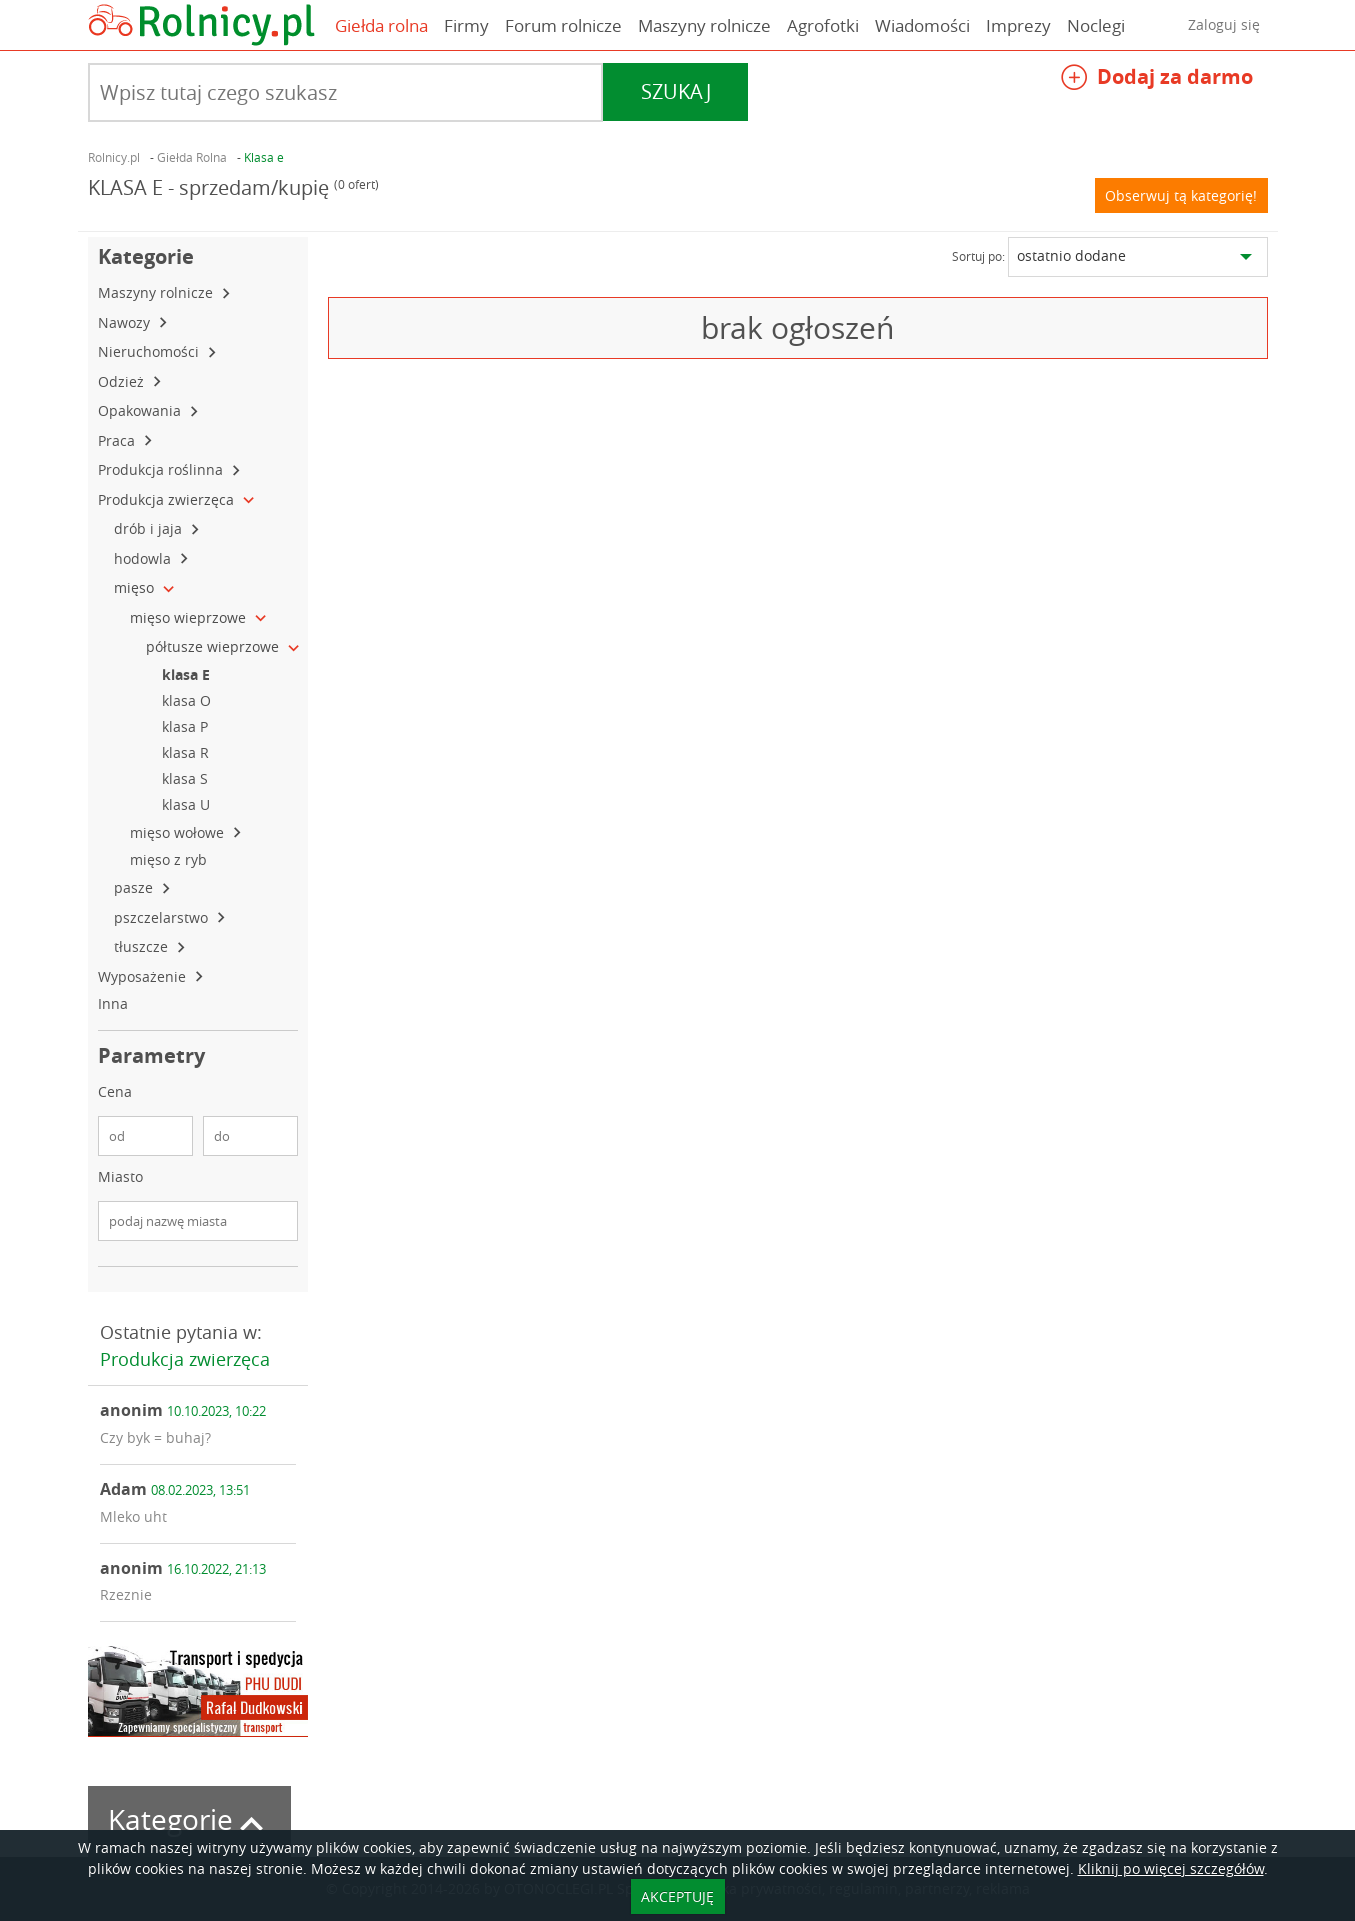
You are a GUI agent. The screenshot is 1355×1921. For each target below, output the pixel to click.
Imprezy (1018, 25)
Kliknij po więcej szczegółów (1171, 1868)
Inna (115, 1003)
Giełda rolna (381, 25)
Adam (175, 1489)
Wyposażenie (144, 976)
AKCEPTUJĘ (677, 1896)
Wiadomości (922, 25)
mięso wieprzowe (190, 617)
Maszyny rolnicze (704, 25)
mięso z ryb (170, 859)
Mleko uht (133, 1516)
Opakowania (141, 410)
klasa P (187, 726)
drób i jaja (150, 528)
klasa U (188, 804)
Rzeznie (126, 1594)
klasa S (187, 778)
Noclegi (1096, 25)
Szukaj (676, 91)
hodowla (144, 558)
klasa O (188, 700)
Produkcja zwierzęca (168, 499)
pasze (135, 887)
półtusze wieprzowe (214, 646)
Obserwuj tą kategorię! (1181, 195)
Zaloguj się (1224, 24)
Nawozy (126, 322)
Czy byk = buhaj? (155, 1437)
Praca (118, 440)
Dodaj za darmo (1157, 79)
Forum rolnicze (563, 25)
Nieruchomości (150, 351)
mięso (136, 587)
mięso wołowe (179, 832)
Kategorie (189, 1819)
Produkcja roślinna (162, 469)
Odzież (123, 381)
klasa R (187, 752)
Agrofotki (823, 25)
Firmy (466, 25)
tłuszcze (143, 946)
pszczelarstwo (163, 917)
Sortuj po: (978, 256)
